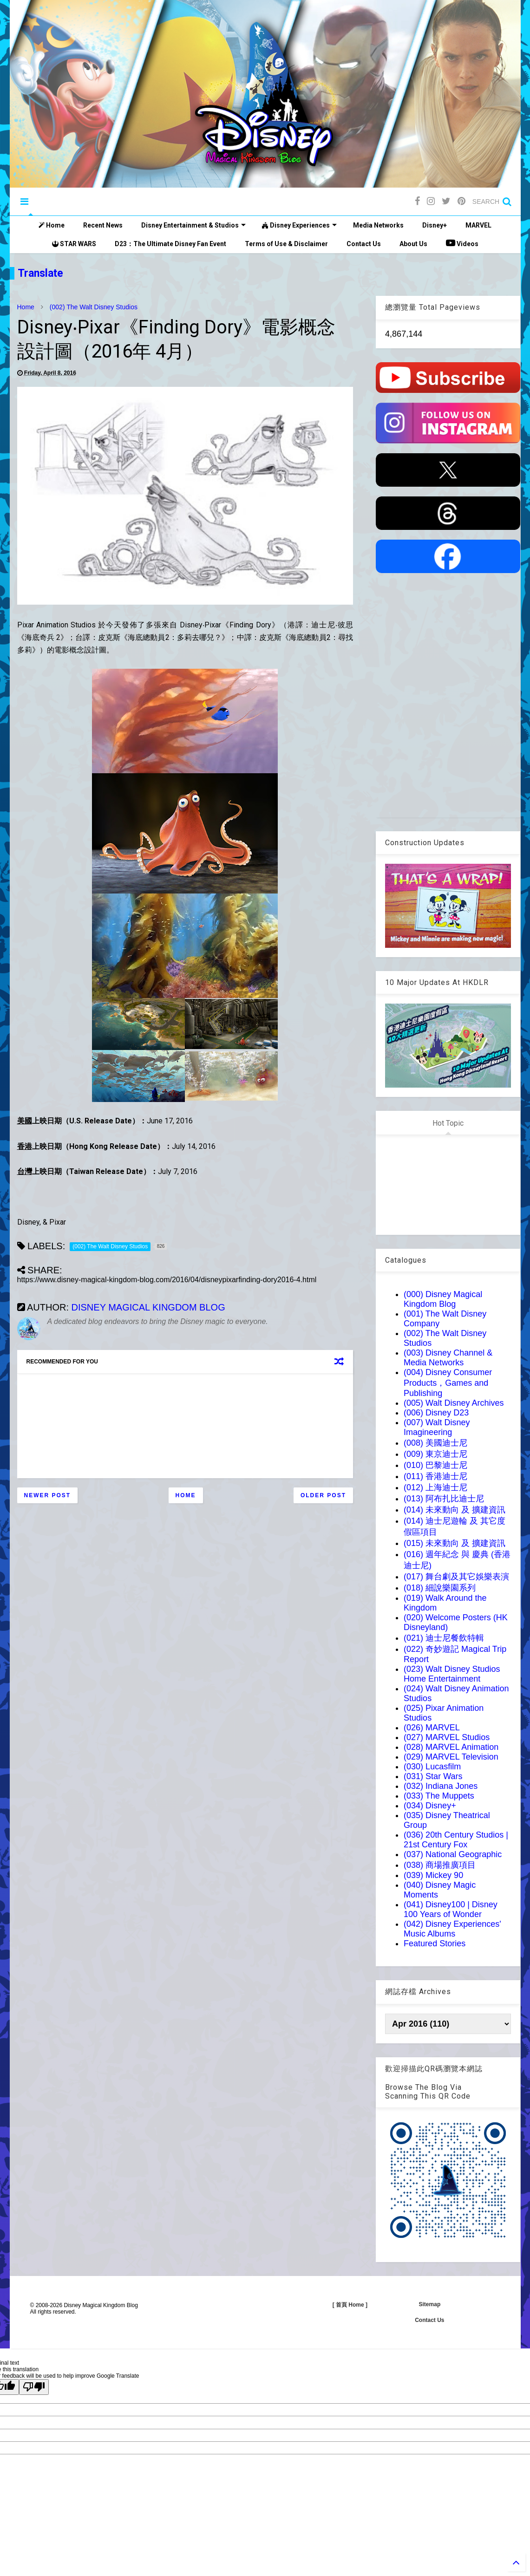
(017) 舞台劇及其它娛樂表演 (456, 1576)
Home (52, 225)
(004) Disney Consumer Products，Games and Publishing (448, 1383)
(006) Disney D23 (436, 1412)
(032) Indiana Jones (441, 1786)
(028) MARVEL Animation (451, 1747)
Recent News (103, 225)
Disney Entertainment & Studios (193, 225)
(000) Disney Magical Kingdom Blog (443, 1299)
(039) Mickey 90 (433, 1875)
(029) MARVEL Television (451, 1756)
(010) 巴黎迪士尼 (435, 1465)
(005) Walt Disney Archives (454, 1403)
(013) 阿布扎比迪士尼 (444, 1498)
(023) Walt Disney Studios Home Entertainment (452, 1673)
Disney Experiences (299, 225)
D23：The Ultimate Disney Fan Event (170, 244)
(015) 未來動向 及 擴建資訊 (454, 1543)
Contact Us (364, 244)
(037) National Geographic (453, 1854)
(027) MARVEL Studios (447, 1737)
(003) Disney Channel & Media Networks (448, 1357)
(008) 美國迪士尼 (435, 1443)
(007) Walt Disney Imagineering (437, 1427)
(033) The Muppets (439, 1795)
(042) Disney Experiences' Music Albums (452, 1928)
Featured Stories (434, 1943)
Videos (462, 243)
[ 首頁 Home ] (350, 2305)
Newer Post (47, 1495)
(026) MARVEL (432, 1727)
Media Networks (378, 225)
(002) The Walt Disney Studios (93, 307)
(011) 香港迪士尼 (435, 1476)
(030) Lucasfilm (432, 1766)
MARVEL (478, 225)
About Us (413, 244)
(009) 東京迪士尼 (435, 1454)
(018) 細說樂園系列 (440, 1587)
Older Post (323, 1495)
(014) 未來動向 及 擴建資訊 (454, 1509)
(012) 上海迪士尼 (435, 1487)
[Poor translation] (34, 2387)
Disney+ (434, 225)
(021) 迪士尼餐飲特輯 (444, 1638)
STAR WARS (74, 244)
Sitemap (430, 2304)
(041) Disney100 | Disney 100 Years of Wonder (450, 1909)
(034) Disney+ (430, 1805)
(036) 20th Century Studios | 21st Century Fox (456, 1839)
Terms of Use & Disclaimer (286, 244)
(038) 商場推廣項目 (440, 1865)
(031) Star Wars (433, 1776)
